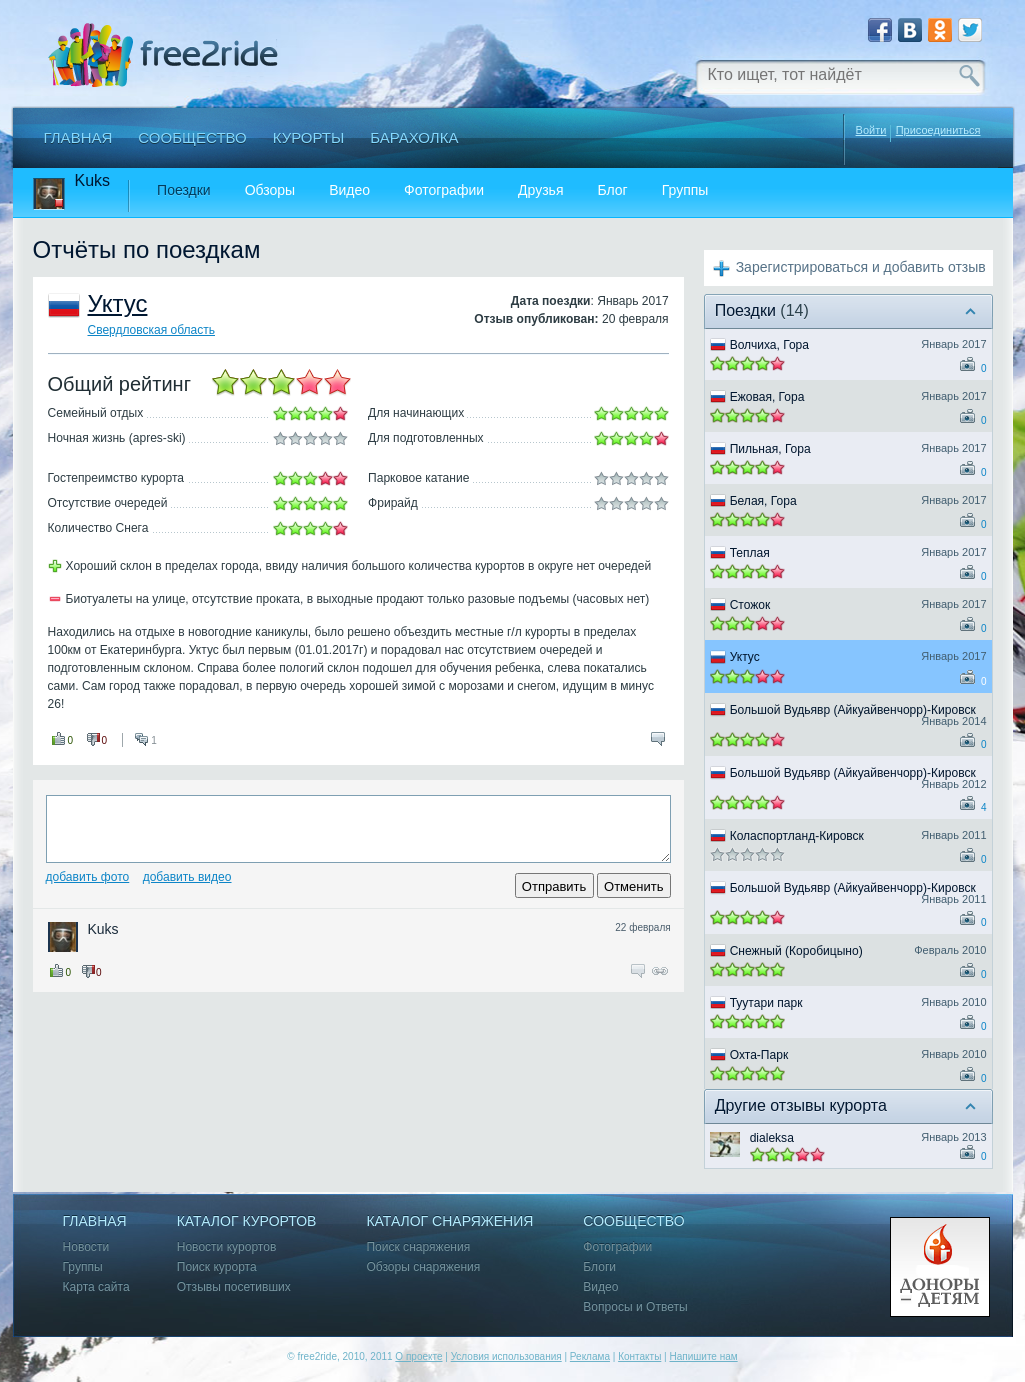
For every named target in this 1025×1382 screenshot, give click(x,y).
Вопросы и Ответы (635, 1307)
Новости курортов (227, 1247)
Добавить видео (187, 877)
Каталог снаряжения (449, 1221)
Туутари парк (766, 1003)
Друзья (540, 190)
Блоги (599, 1267)
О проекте (418, 1356)
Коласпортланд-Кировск (797, 836)
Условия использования (506, 1356)
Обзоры (270, 190)
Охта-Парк (759, 1055)
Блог (612, 190)
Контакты (639, 1356)
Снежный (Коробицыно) (796, 951)
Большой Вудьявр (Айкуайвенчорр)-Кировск (853, 710)
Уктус (118, 303)
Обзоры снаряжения (423, 1267)
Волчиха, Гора (769, 345)
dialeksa (772, 1138)
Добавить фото (88, 877)
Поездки (184, 190)
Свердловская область (151, 330)
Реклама (590, 1356)
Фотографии (444, 190)
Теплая (750, 553)
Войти (871, 130)
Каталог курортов (247, 1221)
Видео (349, 190)
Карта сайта (96, 1287)
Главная (78, 137)
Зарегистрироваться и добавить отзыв (861, 267)
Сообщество (192, 137)
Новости (86, 1247)
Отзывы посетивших (234, 1287)
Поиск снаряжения (418, 1247)
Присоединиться (938, 130)
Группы (685, 190)
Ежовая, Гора (767, 397)
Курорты (309, 137)
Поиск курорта (217, 1267)
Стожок (750, 605)
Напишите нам (703, 1356)
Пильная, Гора (770, 449)
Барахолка (414, 137)
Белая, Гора (763, 501)
